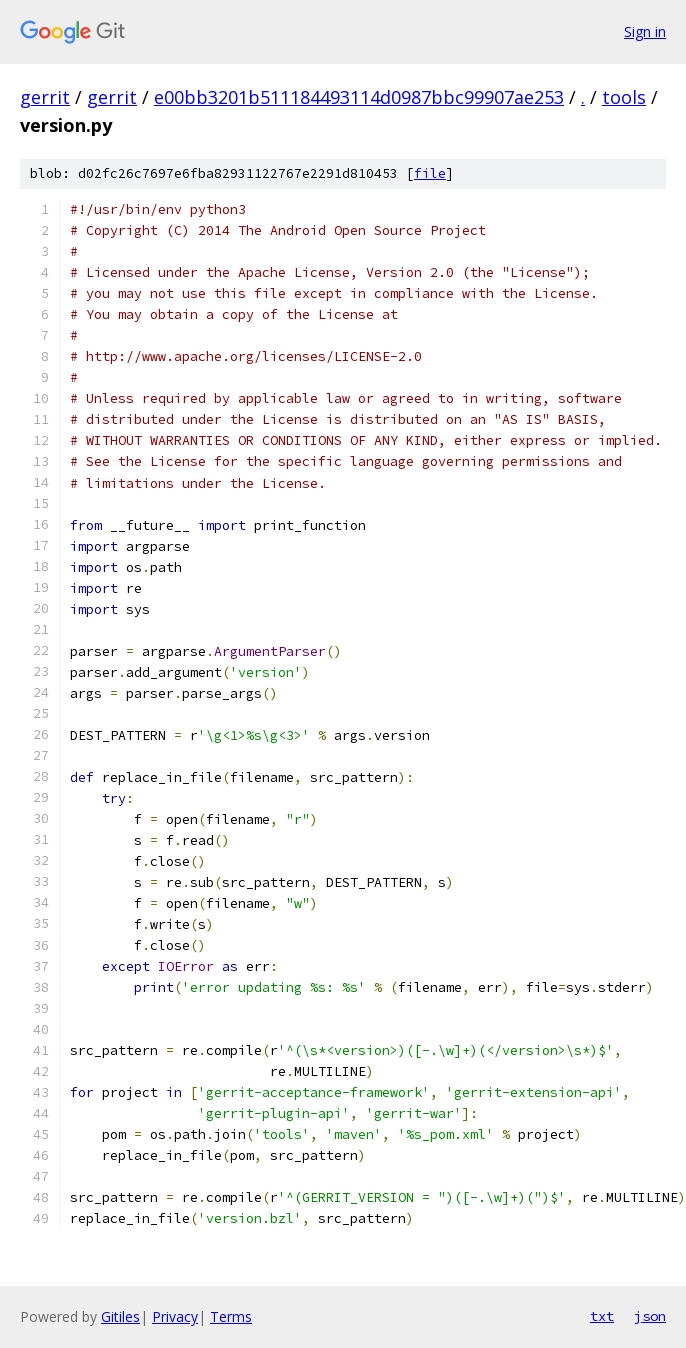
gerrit (45, 97)
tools (624, 97)
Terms (231, 1316)
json (650, 1316)
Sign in (645, 31)
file (430, 173)
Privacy (175, 1316)
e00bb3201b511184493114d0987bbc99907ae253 (359, 97)
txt (602, 1316)
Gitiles (120, 1316)
